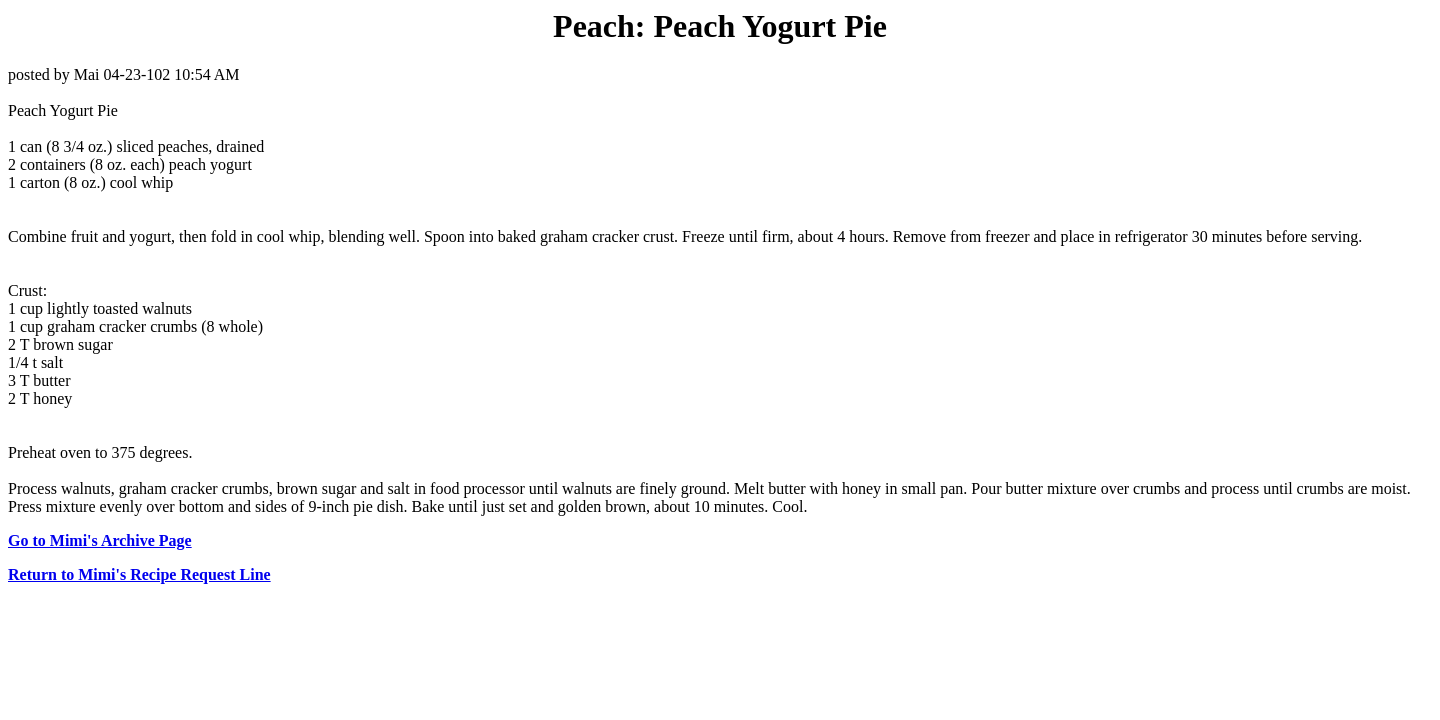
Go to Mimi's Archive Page (100, 540)
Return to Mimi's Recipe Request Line (139, 574)
